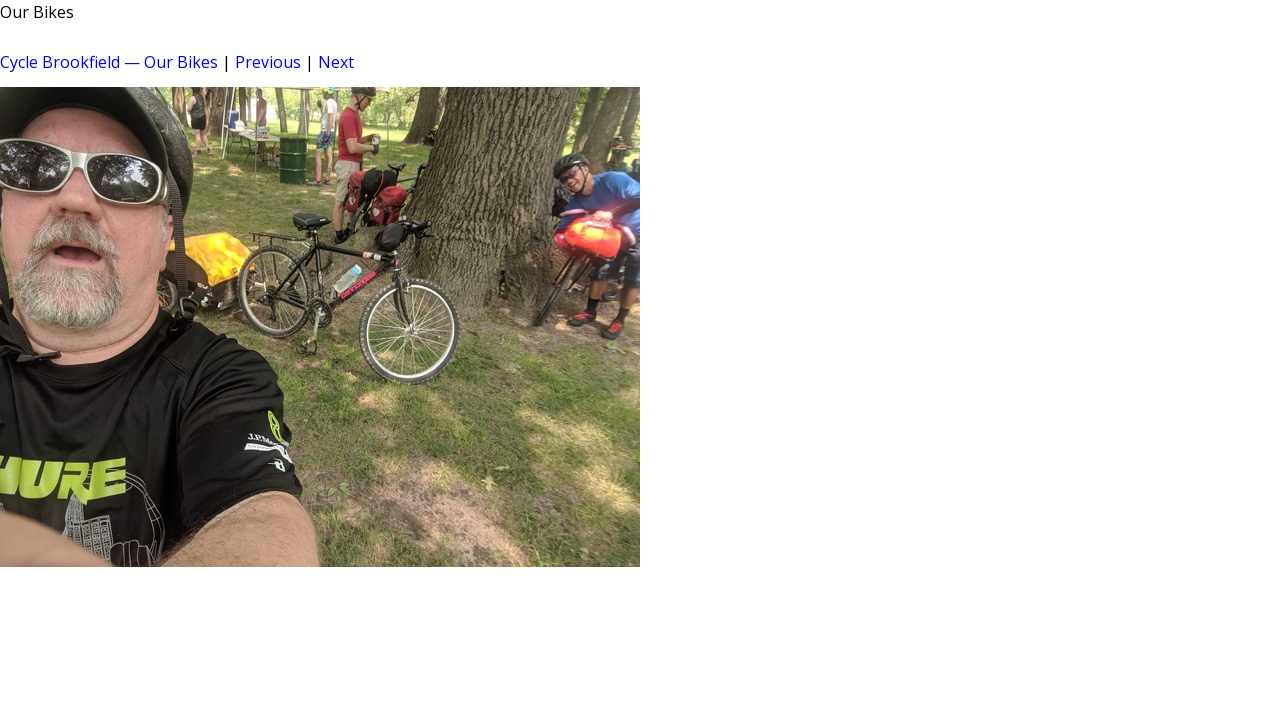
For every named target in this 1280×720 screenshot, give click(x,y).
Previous (268, 62)
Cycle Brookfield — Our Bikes (109, 62)
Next (336, 62)
